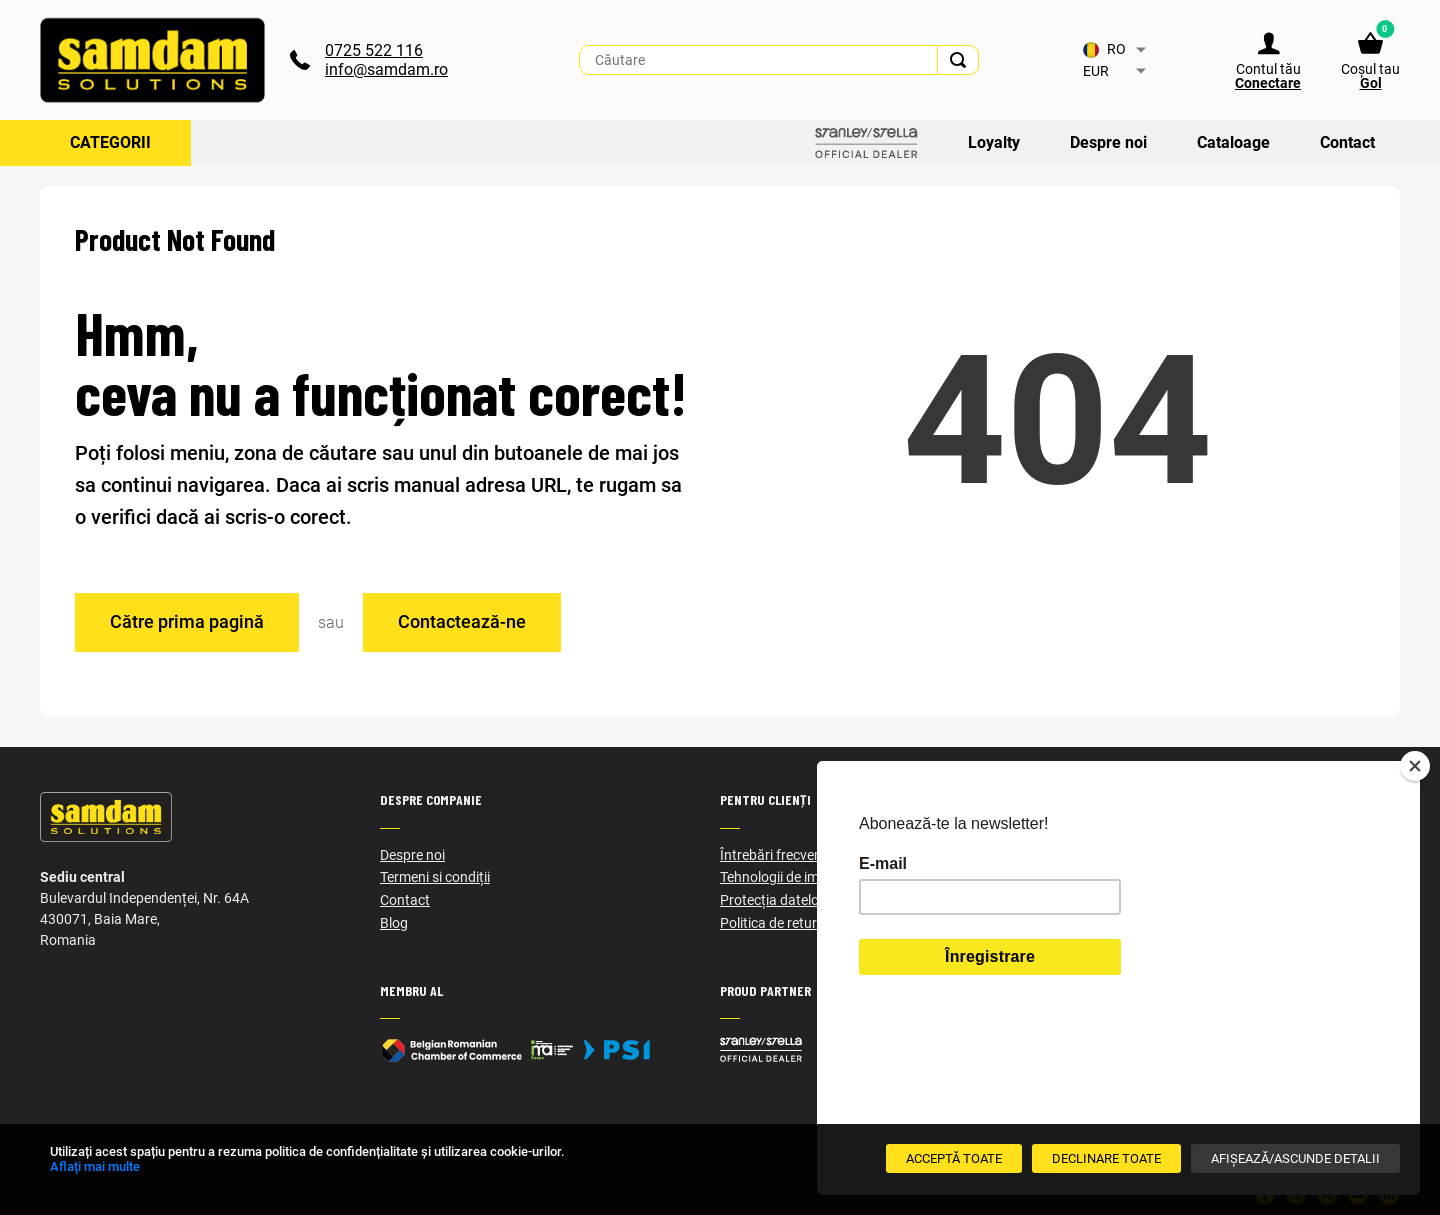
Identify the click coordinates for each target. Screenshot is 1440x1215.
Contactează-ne (462, 621)
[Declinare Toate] (1106, 1158)
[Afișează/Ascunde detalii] (1295, 1158)
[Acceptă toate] (954, 1158)
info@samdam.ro (386, 69)
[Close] (1415, 900)
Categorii (110, 142)
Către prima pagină (187, 621)
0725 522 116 (374, 50)
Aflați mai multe (95, 1166)
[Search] (958, 60)
